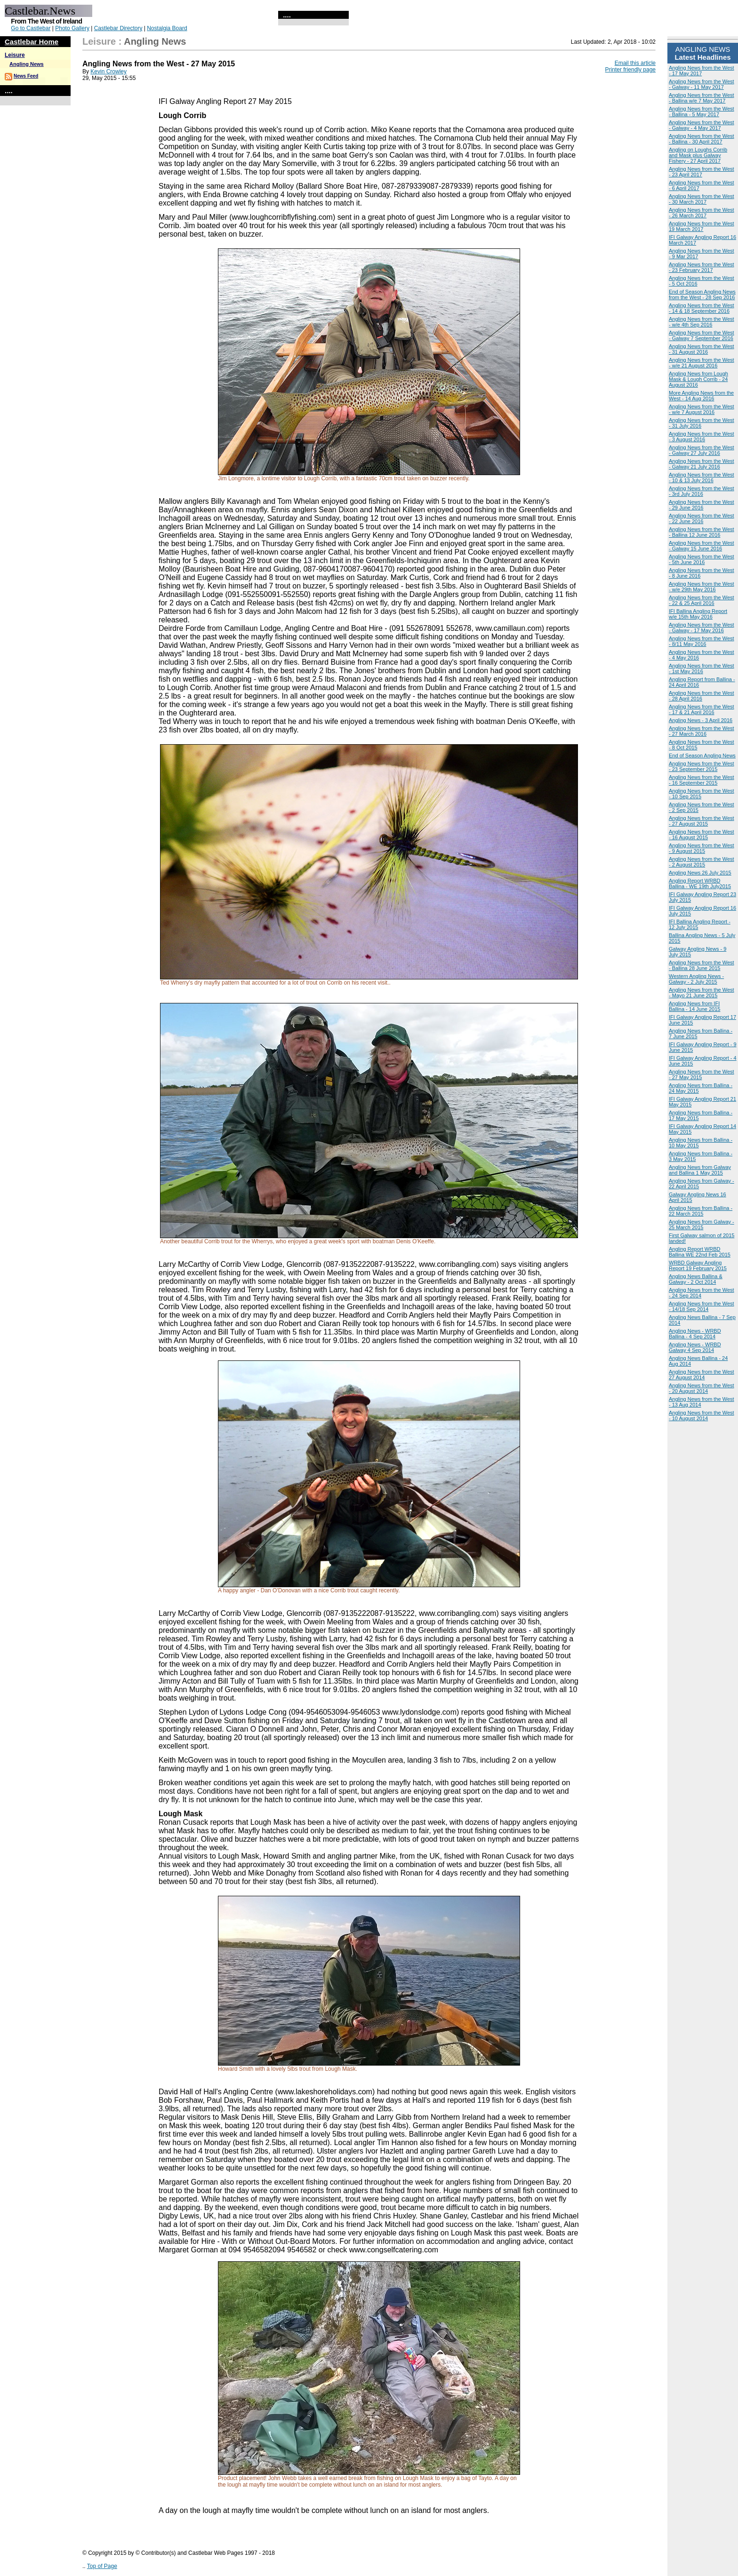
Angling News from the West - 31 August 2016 (701, 349)
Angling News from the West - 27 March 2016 (701, 731)
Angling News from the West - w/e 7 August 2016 (701, 409)
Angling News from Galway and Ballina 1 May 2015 (700, 1170)
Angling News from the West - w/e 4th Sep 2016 (701, 321)
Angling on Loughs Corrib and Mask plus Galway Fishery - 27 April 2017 (698, 155)
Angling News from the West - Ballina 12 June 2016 (701, 532)
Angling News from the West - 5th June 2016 (701, 559)
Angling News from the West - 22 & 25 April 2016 (701, 600)
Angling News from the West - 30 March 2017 (701, 199)
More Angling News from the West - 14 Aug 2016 (701, 395)
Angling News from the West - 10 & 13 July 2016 (701, 477)
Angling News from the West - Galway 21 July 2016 (701, 463)
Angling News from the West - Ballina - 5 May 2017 (701, 111)
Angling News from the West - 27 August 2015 (701, 821)
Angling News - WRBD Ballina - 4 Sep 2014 (695, 1333)
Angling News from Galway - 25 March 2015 (701, 1224)
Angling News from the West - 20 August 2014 (701, 1388)
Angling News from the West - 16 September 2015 (701, 780)
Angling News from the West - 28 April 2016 (701, 695)
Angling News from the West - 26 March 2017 (701, 212)
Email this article (635, 63)
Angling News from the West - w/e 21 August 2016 (701, 362)
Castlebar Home (31, 42)
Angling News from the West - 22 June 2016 (701, 518)
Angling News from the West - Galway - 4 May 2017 (701, 125)
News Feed (26, 76)
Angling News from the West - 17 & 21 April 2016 (701, 709)
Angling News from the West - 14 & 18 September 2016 (701, 308)
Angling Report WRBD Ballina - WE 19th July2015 (700, 883)
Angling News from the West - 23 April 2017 (701, 171)
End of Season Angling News (702, 755)
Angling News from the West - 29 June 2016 (701, 504)
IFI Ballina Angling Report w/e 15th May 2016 (698, 614)
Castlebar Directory (118, 28)
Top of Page (102, 2566)
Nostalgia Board (167, 28)
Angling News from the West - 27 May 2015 (701, 1074)
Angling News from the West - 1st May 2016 (701, 668)
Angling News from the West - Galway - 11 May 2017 (701, 84)
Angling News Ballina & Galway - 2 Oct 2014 (695, 1279)
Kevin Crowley (108, 71)
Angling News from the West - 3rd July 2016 (701, 491)
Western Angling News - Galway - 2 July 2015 (696, 979)
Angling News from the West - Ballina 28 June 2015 (701, 965)
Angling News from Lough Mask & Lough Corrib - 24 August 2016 (698, 379)
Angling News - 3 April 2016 (700, 720)
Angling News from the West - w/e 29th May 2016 (701, 586)
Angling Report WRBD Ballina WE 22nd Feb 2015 (699, 1251)
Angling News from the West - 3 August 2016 (701, 436)
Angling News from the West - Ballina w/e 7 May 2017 (701, 97)
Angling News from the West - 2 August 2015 (701, 861)
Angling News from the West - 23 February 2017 (701, 267)
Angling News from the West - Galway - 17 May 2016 (701, 627)
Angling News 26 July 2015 (700, 872)
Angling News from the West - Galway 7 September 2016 (701, 335)
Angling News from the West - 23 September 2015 (701, 766)
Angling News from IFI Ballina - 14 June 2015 (694, 1006)
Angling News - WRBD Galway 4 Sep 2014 (695, 1347)
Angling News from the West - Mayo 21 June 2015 (701, 992)
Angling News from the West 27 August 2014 (701, 1374)
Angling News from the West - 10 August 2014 (701, 1415)
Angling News (26, 64)
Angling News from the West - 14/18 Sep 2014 (701, 1306)
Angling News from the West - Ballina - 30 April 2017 (701, 138)
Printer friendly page (630, 69)
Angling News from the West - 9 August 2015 (701, 848)
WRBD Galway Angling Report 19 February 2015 (698, 1265)
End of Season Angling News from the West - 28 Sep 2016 (702, 294)
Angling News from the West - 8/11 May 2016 (701, 641)
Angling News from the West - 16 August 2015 (701, 834)
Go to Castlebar (30, 28)
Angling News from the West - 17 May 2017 (701, 70)
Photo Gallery (72, 28)
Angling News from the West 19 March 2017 (701, 226)
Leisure (15, 55)
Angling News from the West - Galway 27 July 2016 (701, 450)
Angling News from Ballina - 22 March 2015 (700, 1210)
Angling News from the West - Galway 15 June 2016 (701, 545)
